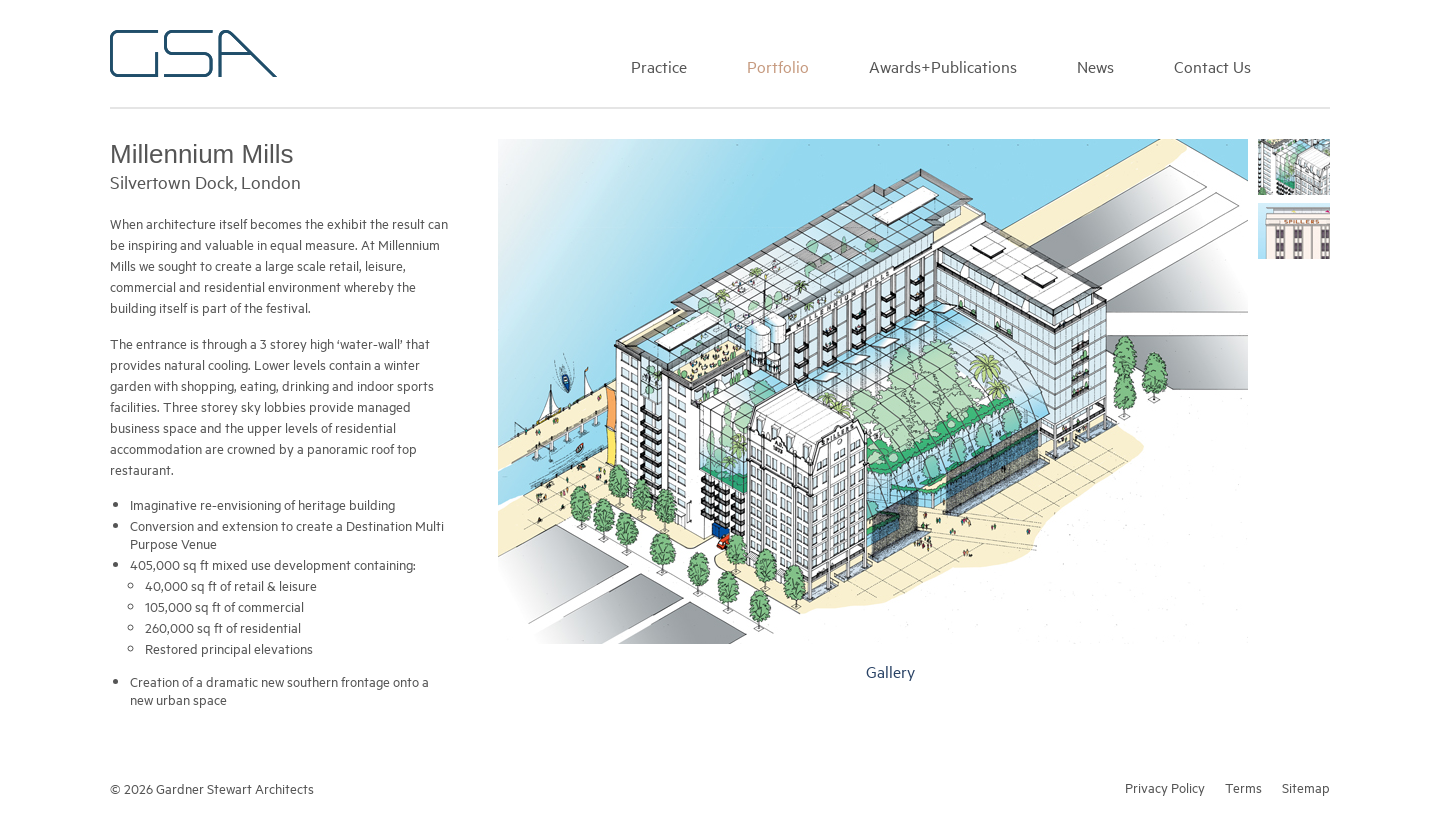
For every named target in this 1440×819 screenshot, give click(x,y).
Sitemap (1306, 787)
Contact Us (1212, 66)
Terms (1243, 787)
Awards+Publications (943, 66)
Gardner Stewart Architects (193, 53)
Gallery (890, 671)
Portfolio (778, 66)
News (1095, 66)
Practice (659, 66)
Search (1320, 64)
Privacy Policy (1165, 787)
